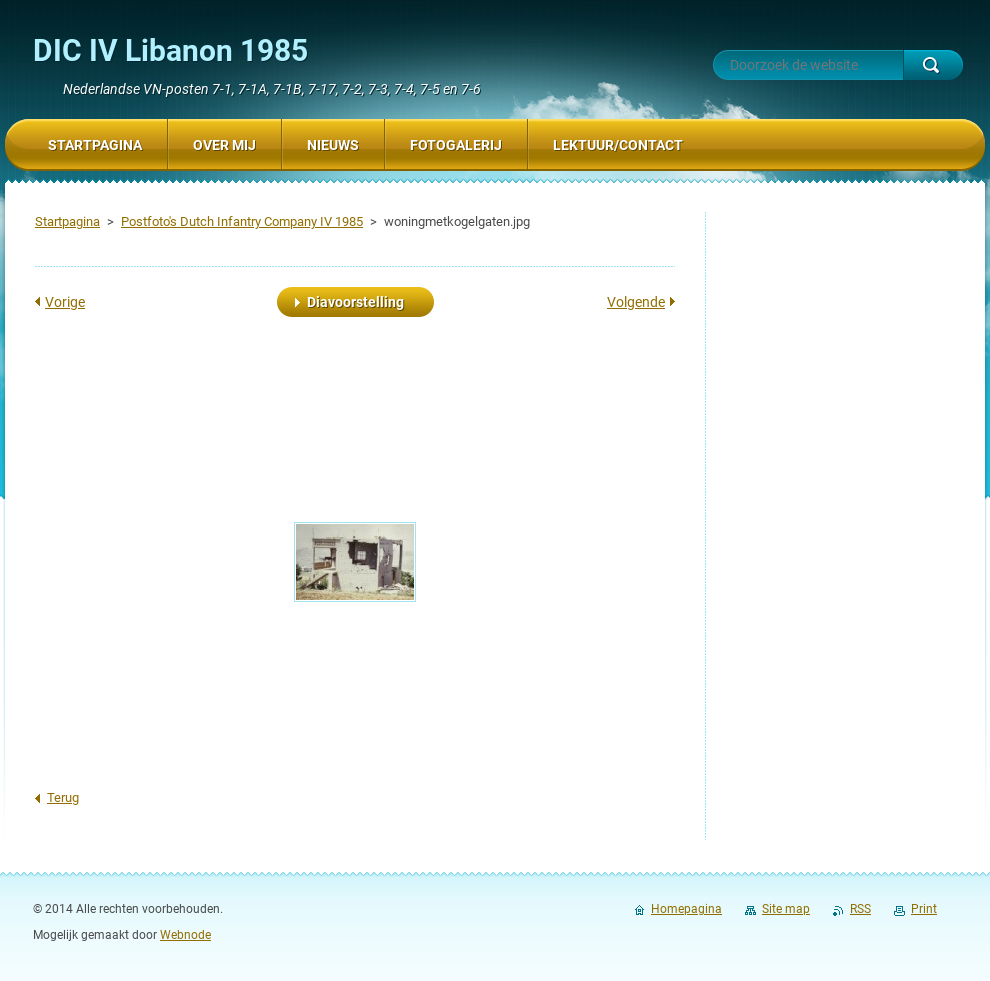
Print (924, 909)
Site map (786, 909)
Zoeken (933, 65)
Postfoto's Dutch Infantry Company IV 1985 (242, 221)
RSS (860, 909)
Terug (63, 797)
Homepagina (686, 909)
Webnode (185, 935)
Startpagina (67, 221)
